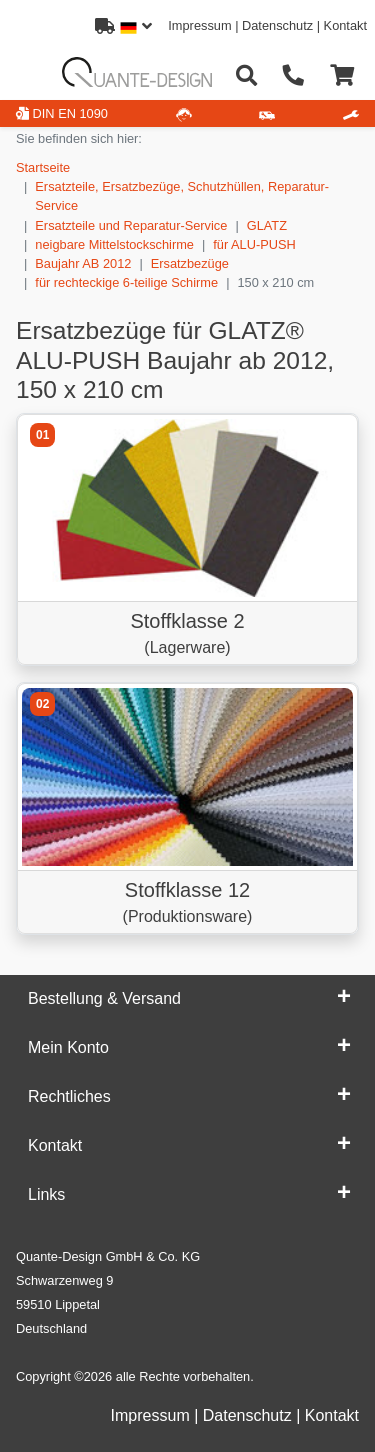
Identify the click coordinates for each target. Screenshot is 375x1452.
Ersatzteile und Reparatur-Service (131, 225)
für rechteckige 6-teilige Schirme (126, 282)
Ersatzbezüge (190, 263)
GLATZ (267, 225)
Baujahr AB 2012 (83, 263)
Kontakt (345, 25)
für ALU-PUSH (254, 244)
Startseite (43, 167)
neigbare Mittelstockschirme (114, 244)
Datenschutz (277, 25)
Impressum (199, 25)
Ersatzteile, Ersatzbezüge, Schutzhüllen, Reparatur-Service (182, 196)
